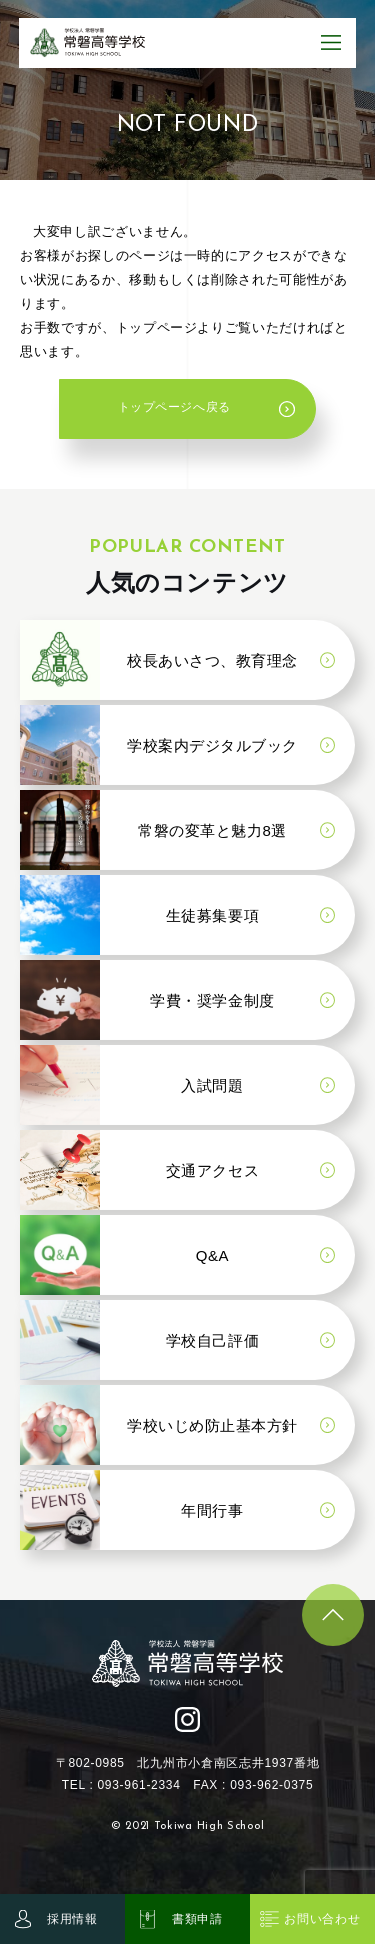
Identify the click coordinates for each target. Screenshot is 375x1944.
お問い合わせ (322, 1919)
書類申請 (197, 1919)
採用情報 (72, 1919)
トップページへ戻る (172, 412)
